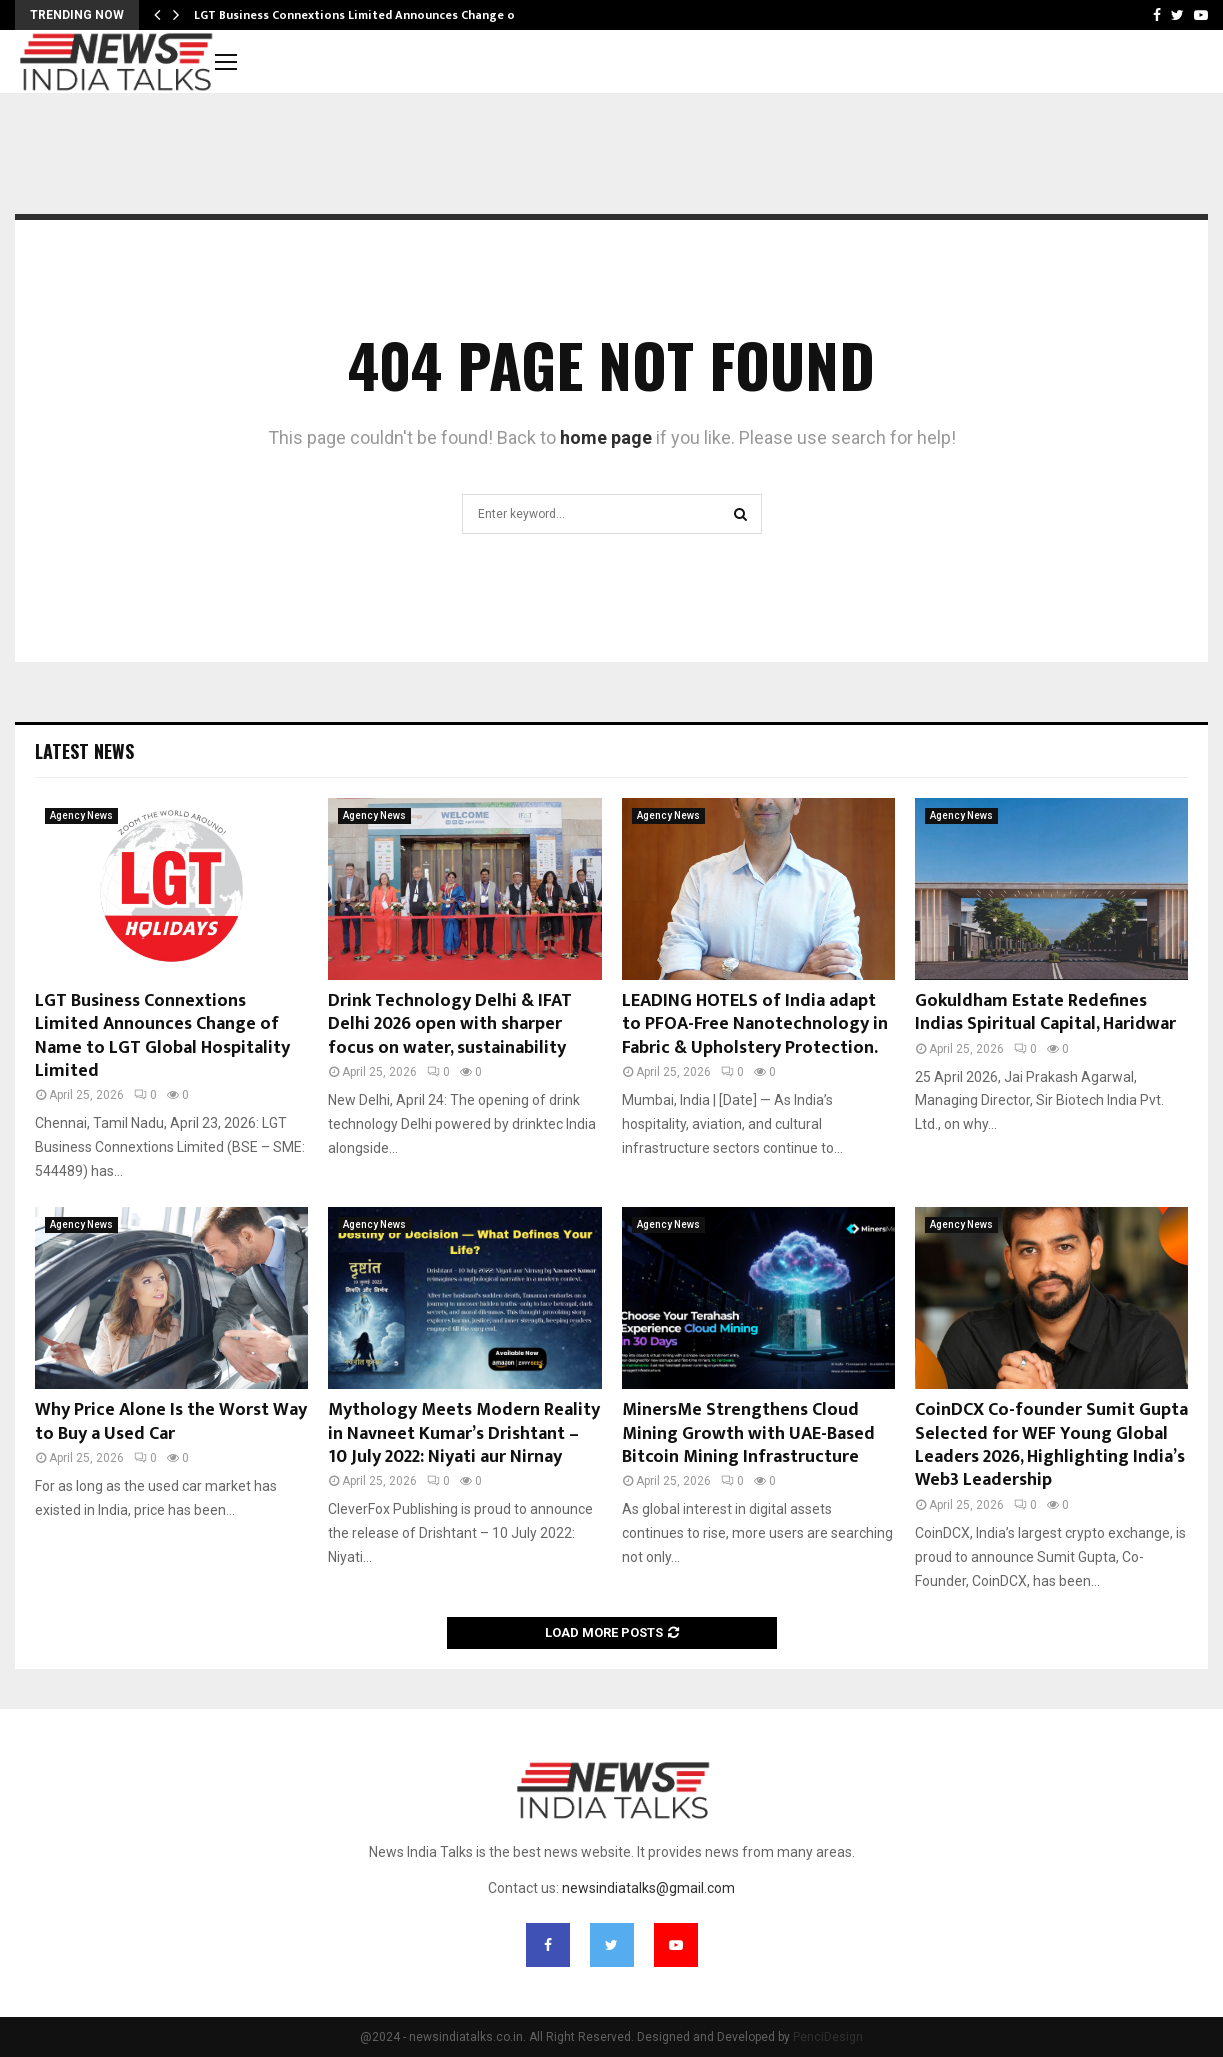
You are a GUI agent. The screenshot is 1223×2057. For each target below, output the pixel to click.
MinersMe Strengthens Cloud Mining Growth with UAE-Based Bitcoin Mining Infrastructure (748, 1433)
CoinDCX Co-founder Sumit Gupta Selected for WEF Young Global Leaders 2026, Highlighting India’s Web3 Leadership (1051, 1445)
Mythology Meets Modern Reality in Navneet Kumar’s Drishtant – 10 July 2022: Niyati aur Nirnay (464, 1433)
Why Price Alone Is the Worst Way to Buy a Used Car (171, 1421)
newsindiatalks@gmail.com (648, 1888)
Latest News (84, 751)
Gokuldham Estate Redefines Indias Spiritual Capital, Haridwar (1045, 1012)
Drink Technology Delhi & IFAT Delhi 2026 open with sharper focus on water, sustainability (450, 1024)
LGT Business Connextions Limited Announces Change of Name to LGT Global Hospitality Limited (162, 1036)
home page (606, 437)
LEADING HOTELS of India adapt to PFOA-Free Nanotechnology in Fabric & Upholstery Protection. (755, 1024)
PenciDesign (828, 2037)
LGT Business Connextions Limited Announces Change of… (362, 15)
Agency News (81, 815)
